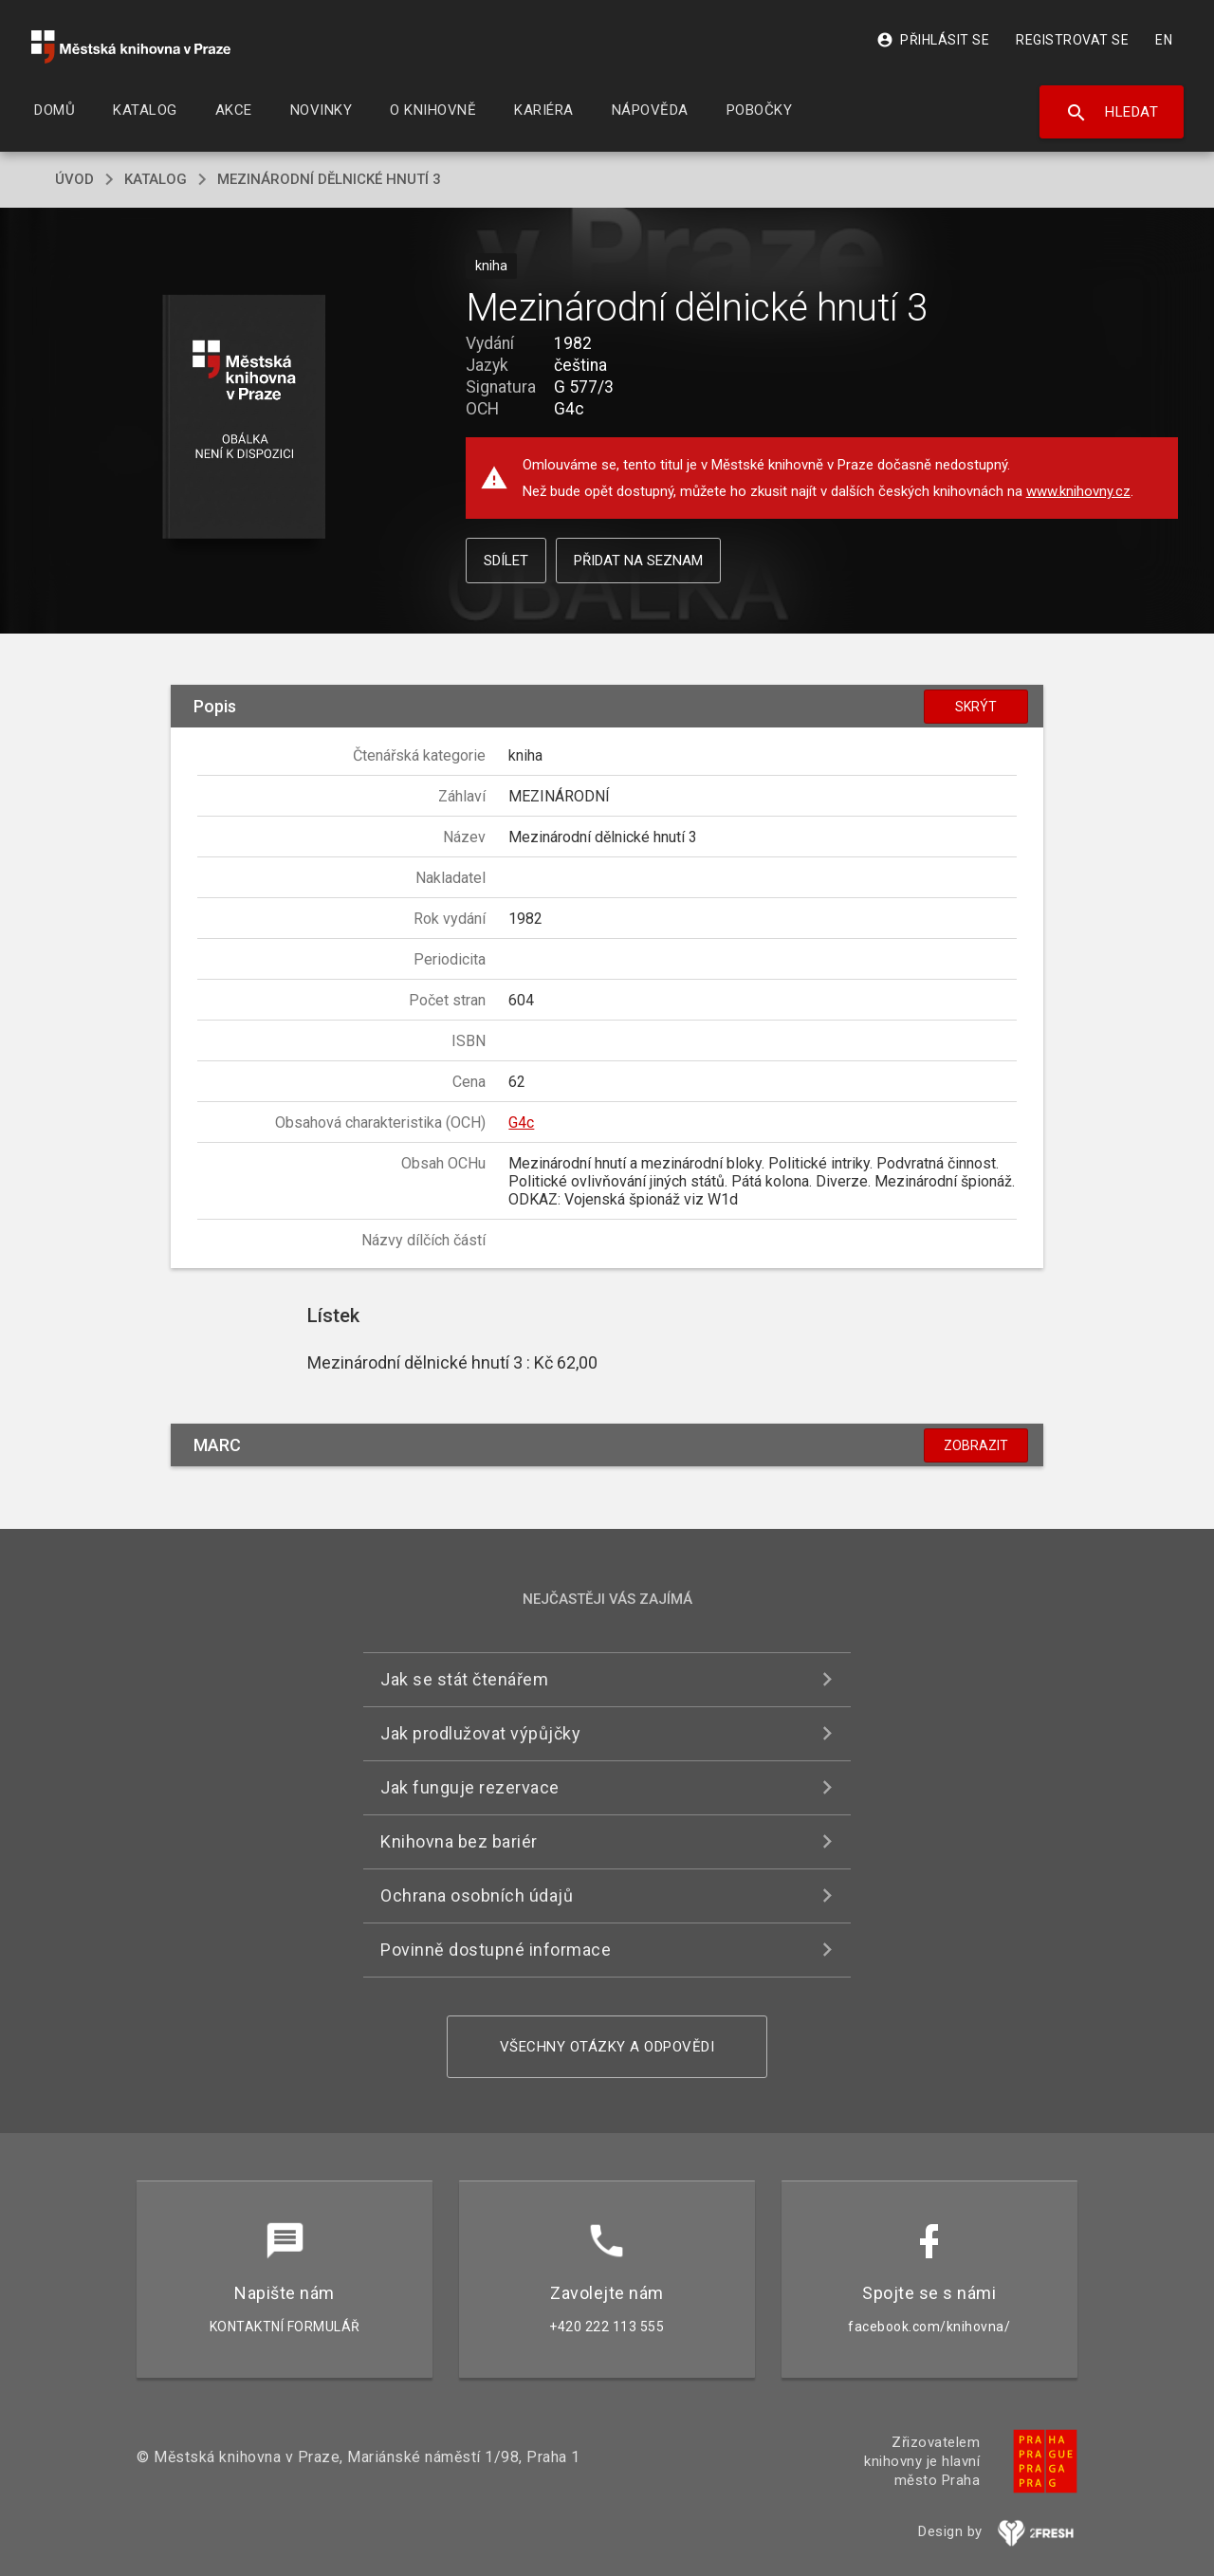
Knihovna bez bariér (459, 1841)
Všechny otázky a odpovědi (607, 2046)
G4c (521, 1122)
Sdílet (506, 560)
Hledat (1112, 112)
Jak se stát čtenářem (464, 1679)
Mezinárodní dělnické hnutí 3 (329, 179)
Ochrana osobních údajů (476, 1895)
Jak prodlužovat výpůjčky (480, 1733)
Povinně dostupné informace (495, 1950)
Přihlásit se (932, 39)
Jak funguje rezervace (470, 1787)
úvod (74, 179)
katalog (155, 179)
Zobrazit (976, 1445)
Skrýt (976, 706)
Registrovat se (1072, 39)
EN (1163, 39)
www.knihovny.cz (1078, 491)
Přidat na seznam (638, 560)
